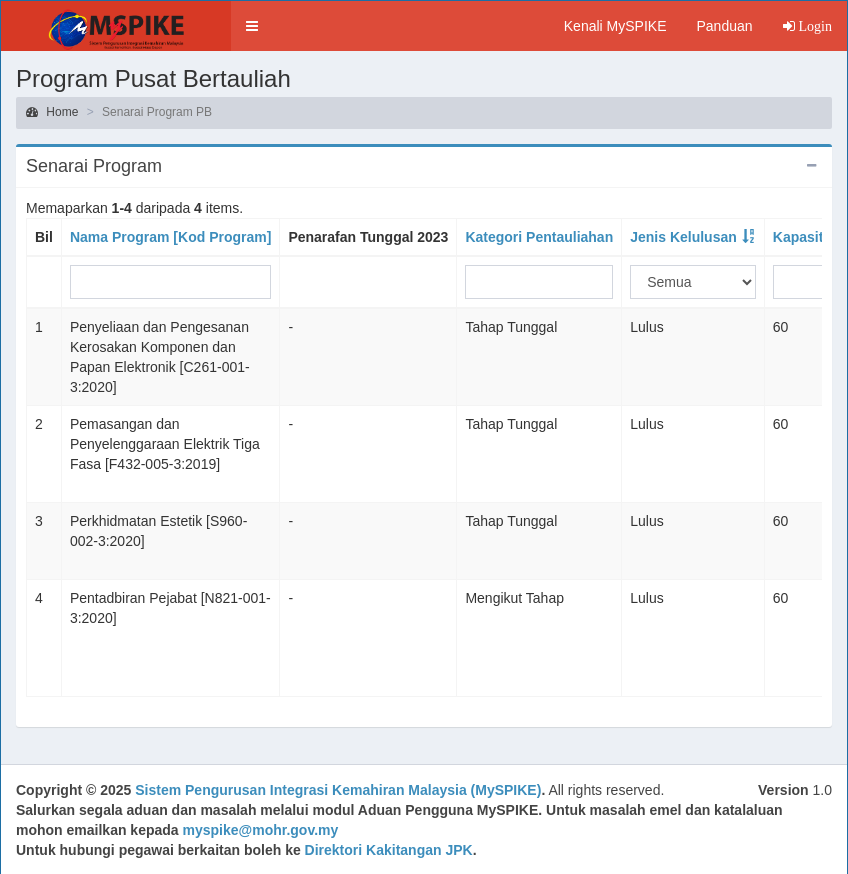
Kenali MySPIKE (615, 26)
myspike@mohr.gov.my (261, 830)
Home (52, 112)
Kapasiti (800, 237)
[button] (252, 26)
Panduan (724, 26)
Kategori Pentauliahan (539, 237)
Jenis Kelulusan (683, 237)
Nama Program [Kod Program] (170, 237)
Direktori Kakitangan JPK (389, 850)
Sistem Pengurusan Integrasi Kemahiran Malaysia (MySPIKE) (338, 790)
